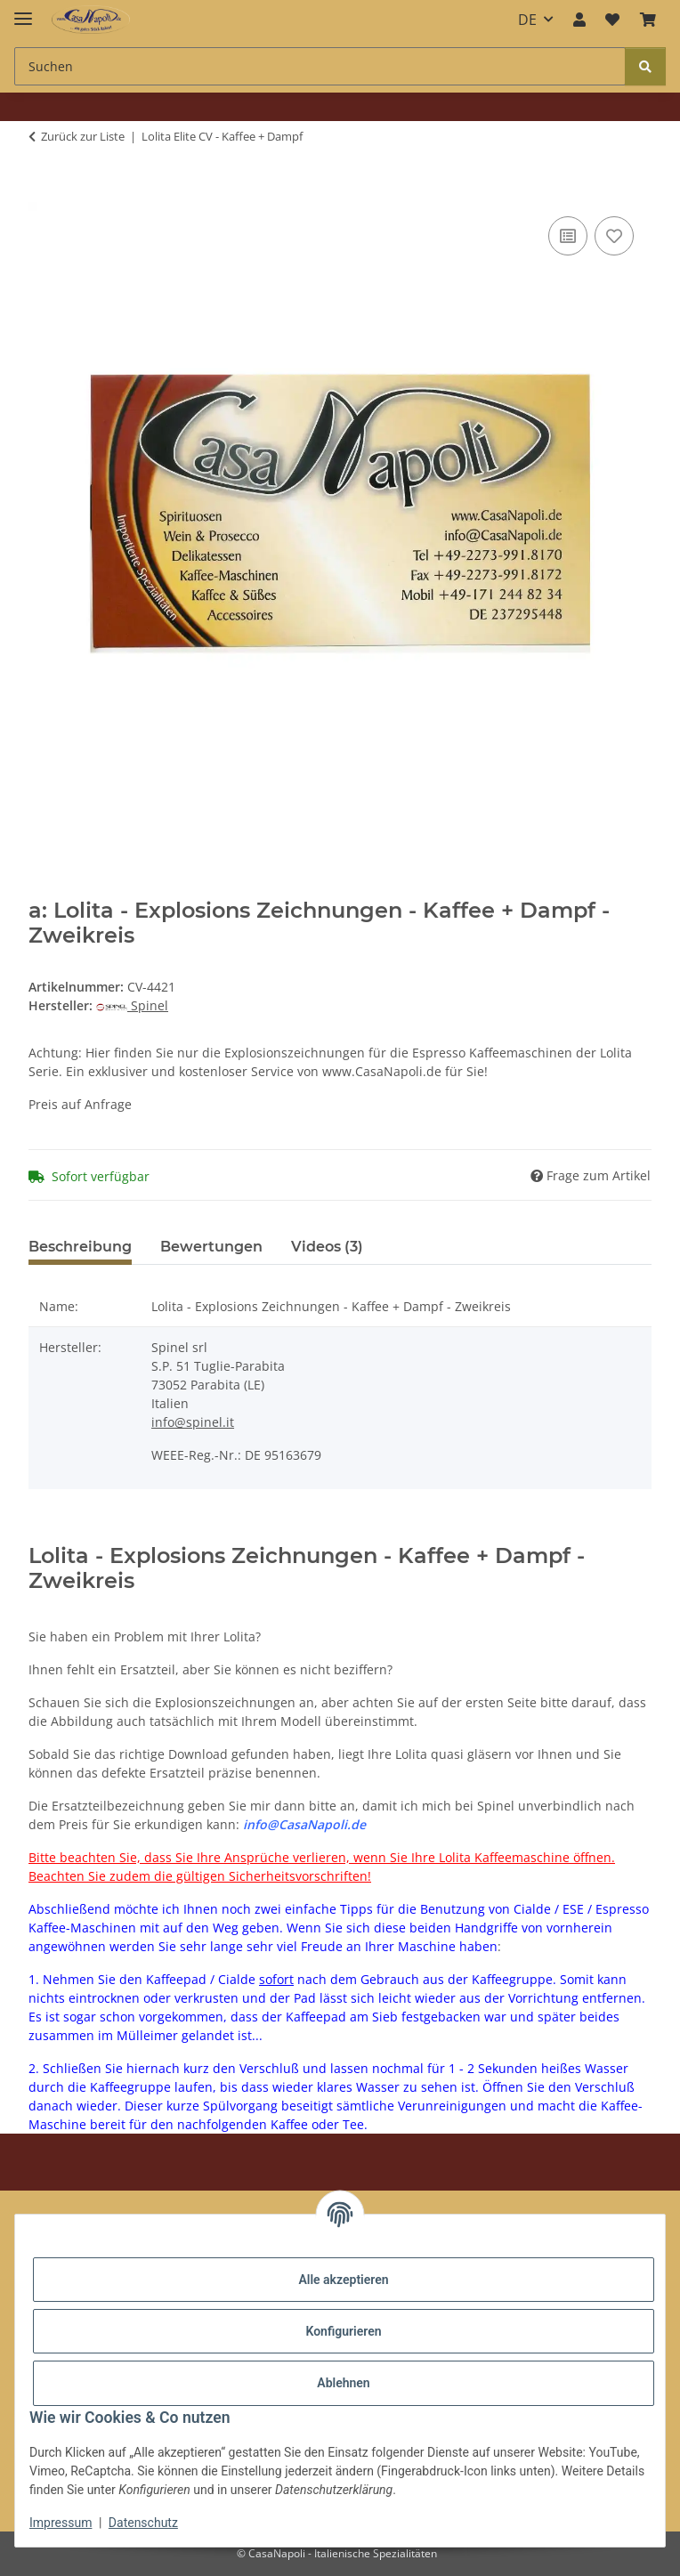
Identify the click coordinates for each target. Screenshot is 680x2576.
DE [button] (527, 19)
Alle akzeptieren (343, 2279)
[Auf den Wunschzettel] (614, 235)
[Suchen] (645, 66)
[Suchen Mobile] (320, 66)
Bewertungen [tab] (211, 1246)
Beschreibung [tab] (80, 1246)
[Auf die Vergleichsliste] (567, 235)
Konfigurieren (343, 2331)
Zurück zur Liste (83, 136)
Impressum (60, 2522)
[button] (579, 19)
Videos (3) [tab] (327, 1246)
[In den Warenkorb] (42, 192)
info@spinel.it (192, 1422)
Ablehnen (343, 2383)
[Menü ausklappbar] (23, 11)
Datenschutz (143, 2522)
